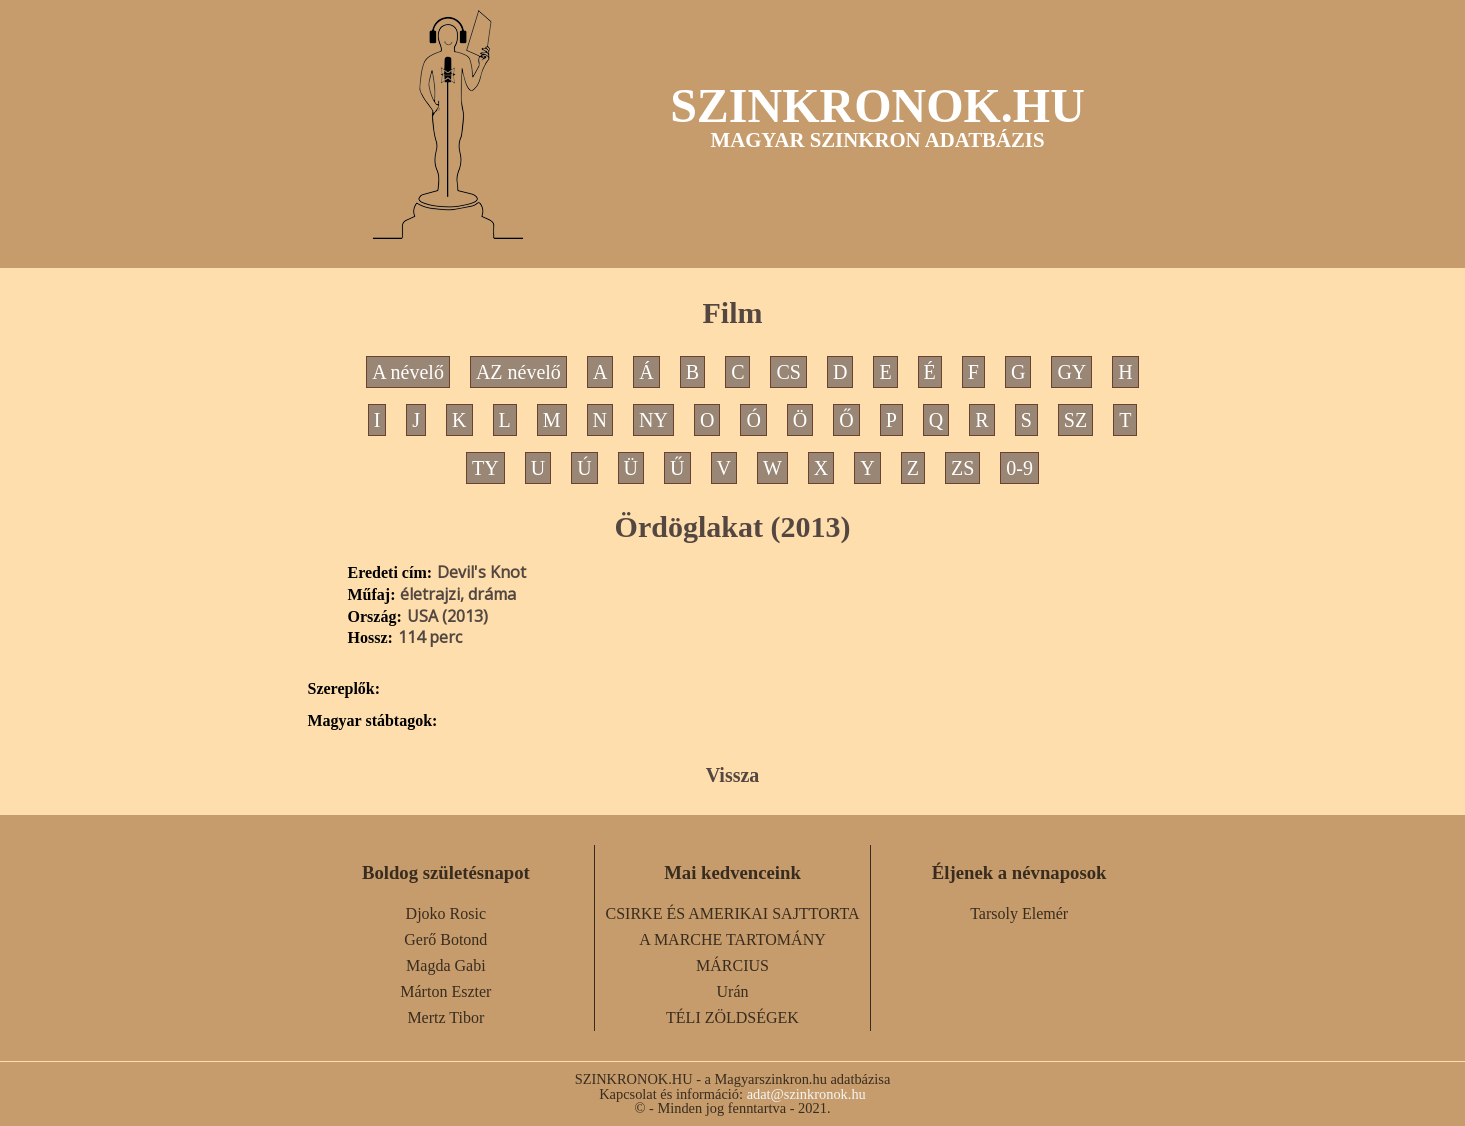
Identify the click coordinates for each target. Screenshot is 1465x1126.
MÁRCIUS (732, 965)
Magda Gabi (446, 965)
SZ (1075, 420)
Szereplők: (344, 689)
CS (788, 372)
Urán (733, 991)
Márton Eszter (445, 991)
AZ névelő (518, 372)
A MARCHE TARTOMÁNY (732, 939)
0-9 (1019, 468)
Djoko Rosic (446, 913)
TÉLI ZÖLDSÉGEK (732, 1017)
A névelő (408, 372)
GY (1071, 372)
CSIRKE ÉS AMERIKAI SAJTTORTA (733, 913)
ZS (962, 468)
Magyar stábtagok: (373, 721)
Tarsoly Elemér (1019, 913)
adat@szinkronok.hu (806, 1094)
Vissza (733, 775)
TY (485, 468)
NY (653, 420)
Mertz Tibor (445, 1017)
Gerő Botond (445, 939)
